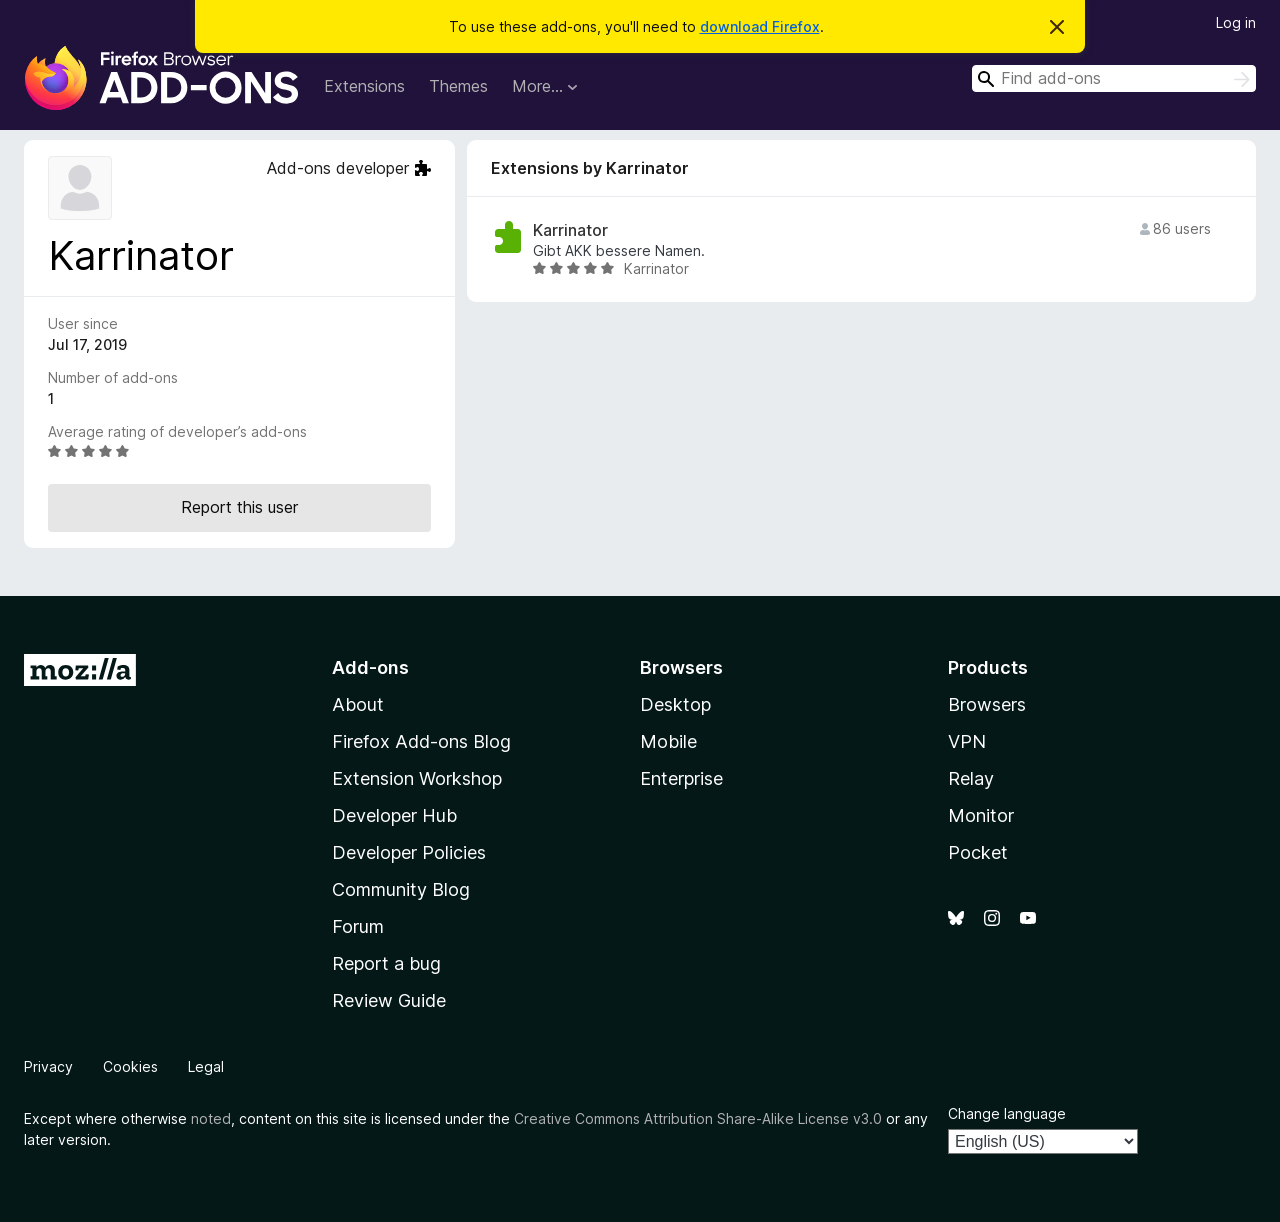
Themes (458, 86)
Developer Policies (409, 852)
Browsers (987, 704)
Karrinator (570, 230)
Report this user (239, 507)
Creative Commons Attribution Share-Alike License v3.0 (698, 1118)
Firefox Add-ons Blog (421, 741)
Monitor (981, 815)
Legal (206, 1066)
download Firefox (760, 26)
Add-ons (370, 667)
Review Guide (389, 1000)
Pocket (978, 852)
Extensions (364, 86)
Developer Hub (394, 815)
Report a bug (386, 963)
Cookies (130, 1066)
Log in (1236, 22)
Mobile (668, 741)
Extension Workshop (417, 778)
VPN (967, 741)
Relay (971, 778)
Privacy (48, 1066)
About (358, 704)
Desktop (675, 704)
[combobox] (1114, 78)
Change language (1007, 1113)
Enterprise (681, 778)
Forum (358, 926)
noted (211, 1118)
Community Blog (401, 889)
